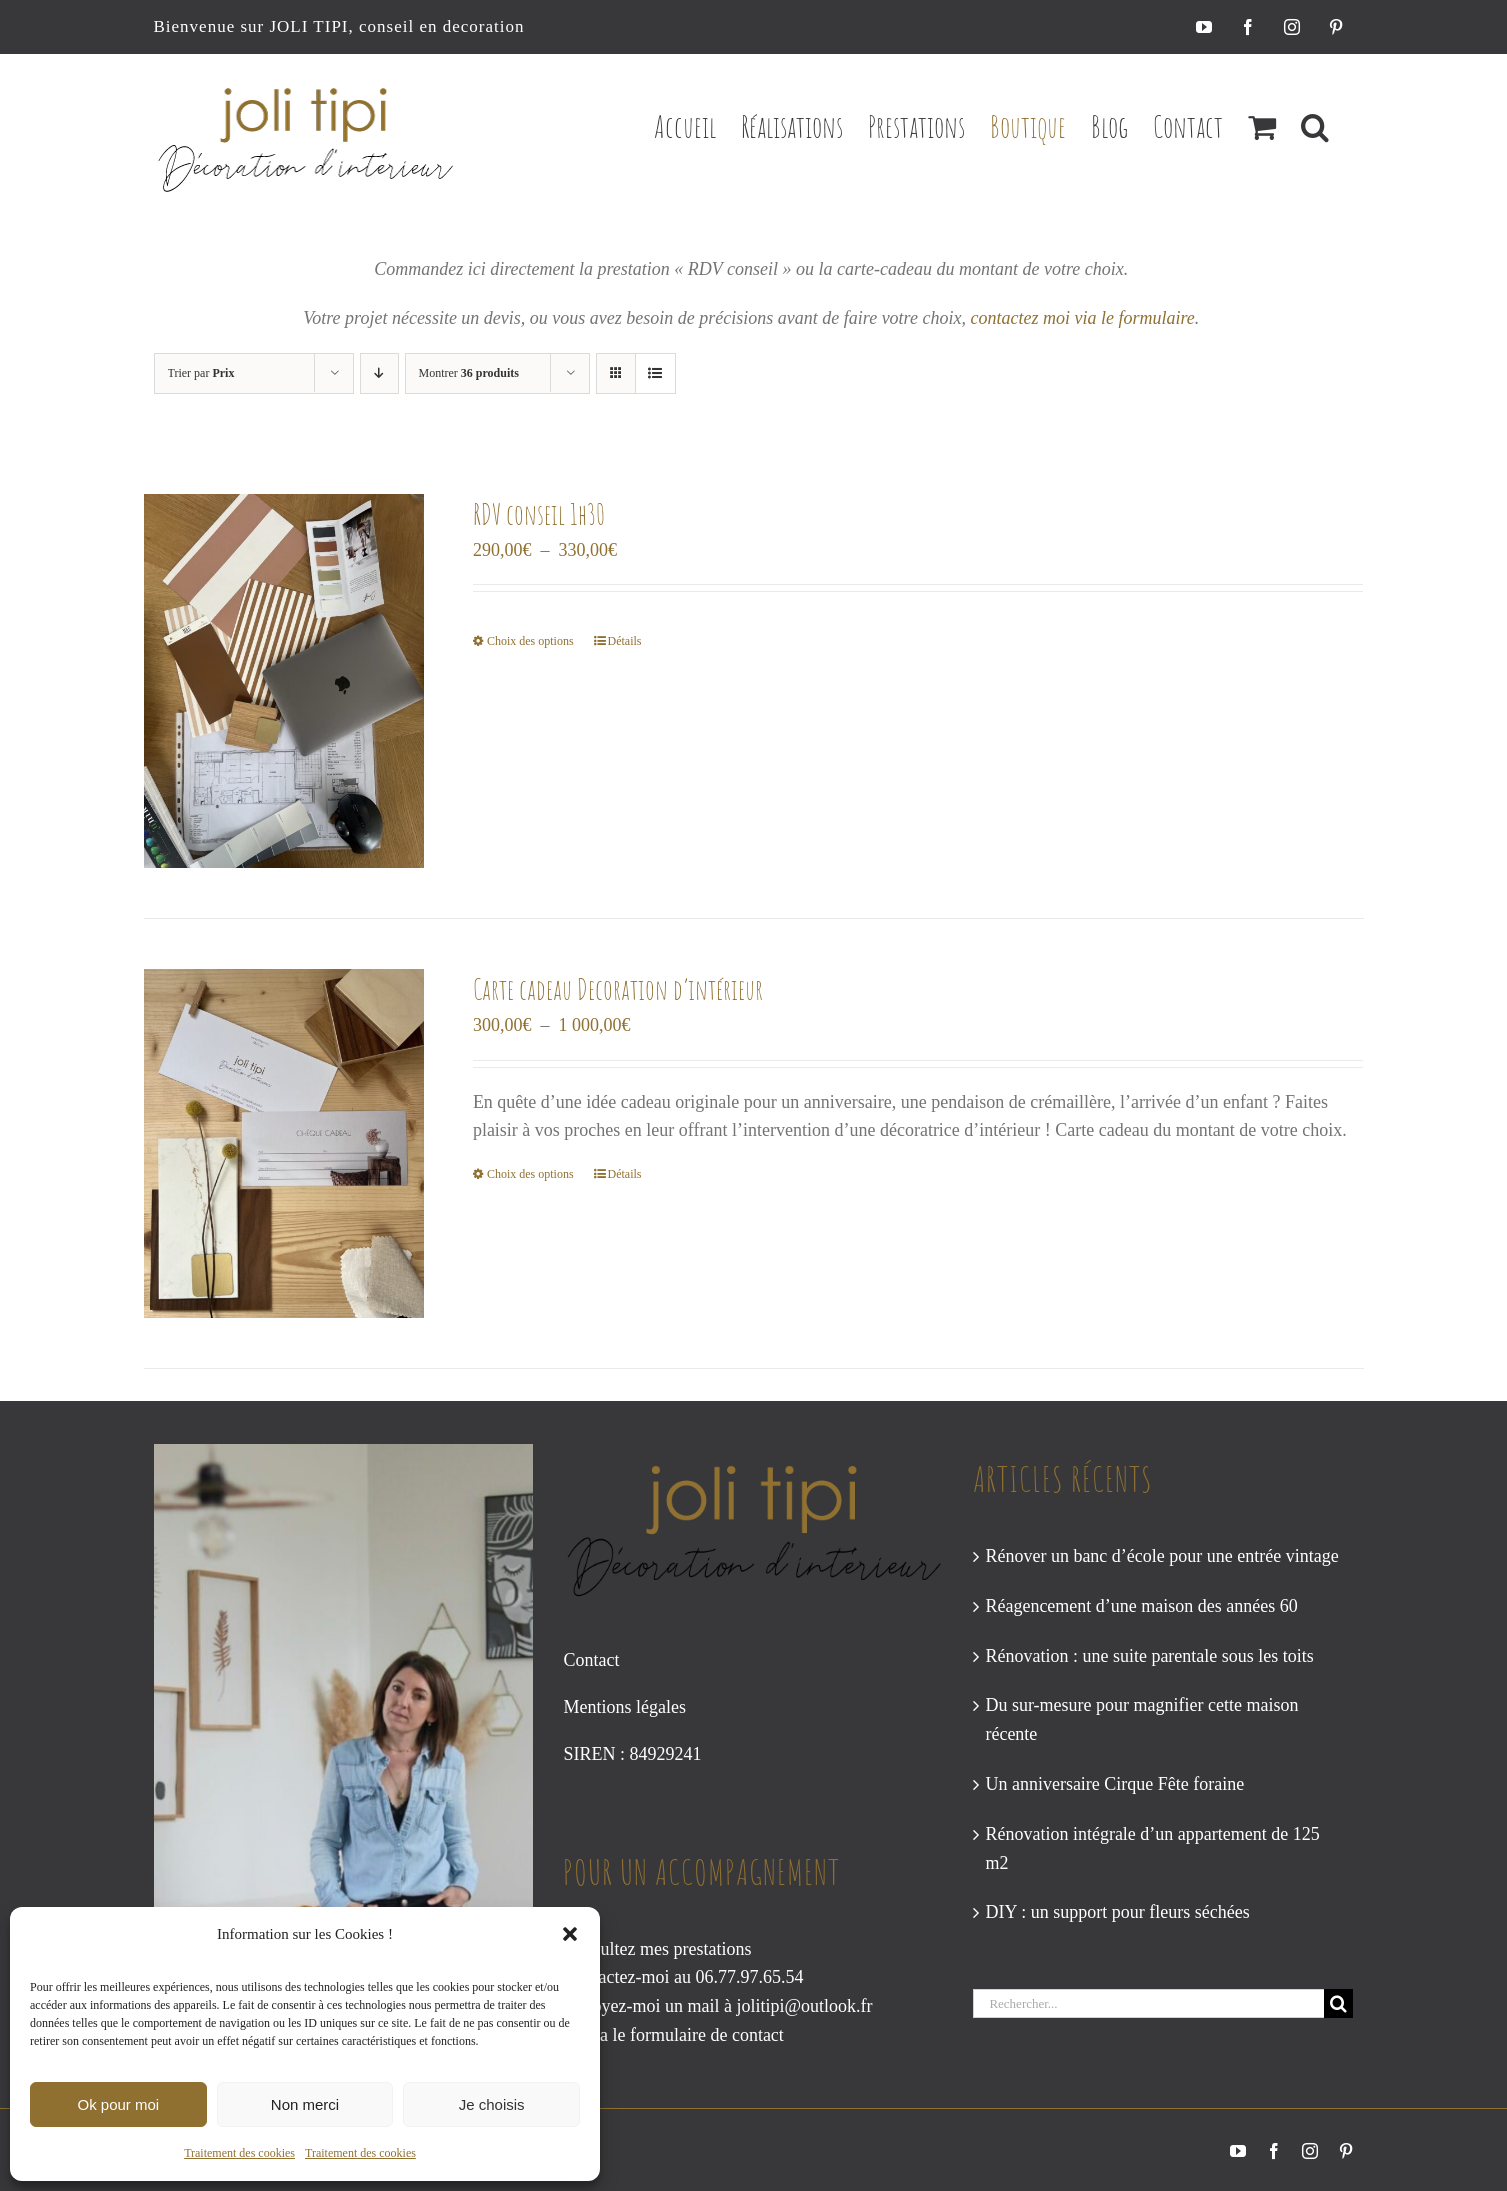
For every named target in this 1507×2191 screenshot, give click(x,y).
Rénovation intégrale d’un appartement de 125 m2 (1152, 1848)
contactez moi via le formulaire (1082, 318)
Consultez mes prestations (657, 1949)
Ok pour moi (118, 2104)
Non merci (305, 2104)
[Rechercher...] (1148, 2003)
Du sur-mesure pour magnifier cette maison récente (1141, 1719)
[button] (570, 1934)
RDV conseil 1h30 (539, 514)
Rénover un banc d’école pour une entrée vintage (1161, 1556)
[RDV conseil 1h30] (284, 681)
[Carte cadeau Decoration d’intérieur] (284, 1143)
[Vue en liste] (655, 373)
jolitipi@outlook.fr (804, 2006)
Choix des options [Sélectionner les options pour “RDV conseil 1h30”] (530, 641)
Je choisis (492, 2104)
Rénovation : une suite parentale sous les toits (1149, 1656)
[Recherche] (1338, 2003)
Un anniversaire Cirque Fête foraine (1114, 1784)
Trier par (201, 373)
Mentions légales (624, 1707)
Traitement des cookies (239, 2153)
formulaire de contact (707, 2035)
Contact (591, 1660)
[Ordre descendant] (379, 373)
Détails (625, 641)
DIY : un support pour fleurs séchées (1117, 1912)
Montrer (469, 373)
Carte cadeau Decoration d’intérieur (618, 989)
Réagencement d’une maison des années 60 (1141, 1606)
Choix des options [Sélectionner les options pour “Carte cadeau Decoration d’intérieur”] (530, 1174)
